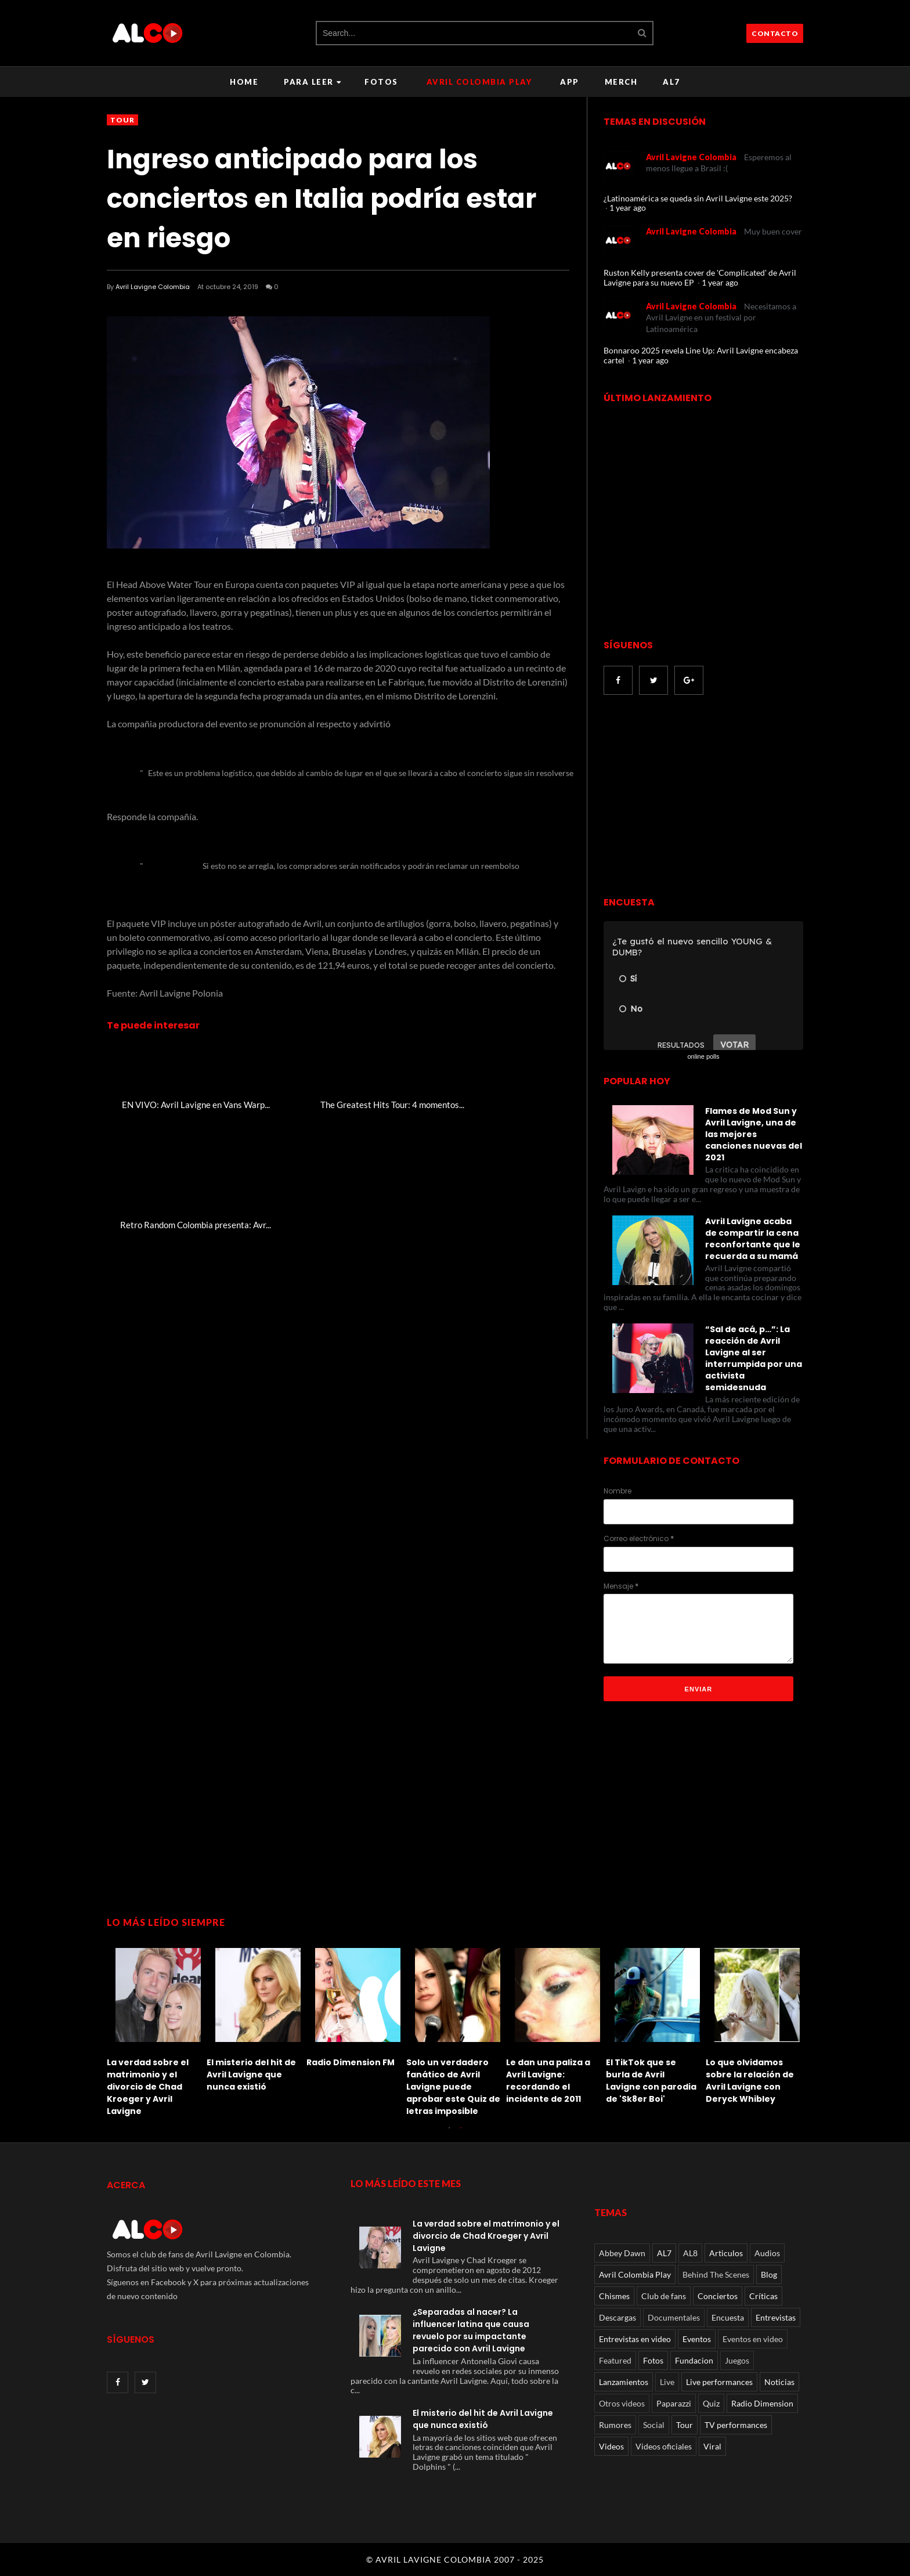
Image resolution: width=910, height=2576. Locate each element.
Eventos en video (753, 2339)
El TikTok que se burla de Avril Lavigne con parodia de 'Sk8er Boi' (651, 2081)
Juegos (737, 2360)
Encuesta (728, 2317)
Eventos (696, 2339)
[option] (157, 2028)
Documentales (674, 2317)
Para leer (312, 81)
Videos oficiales (663, 2446)
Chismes (614, 2296)
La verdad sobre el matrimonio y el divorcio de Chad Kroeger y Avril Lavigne (148, 2087)
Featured (615, 2360)
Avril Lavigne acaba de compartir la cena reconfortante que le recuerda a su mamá (752, 1238)
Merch (621, 81)
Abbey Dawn (622, 2253)
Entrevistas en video (635, 2339)
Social (654, 2425)
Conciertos (718, 2296)
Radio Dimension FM (350, 2062)
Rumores (615, 2425)
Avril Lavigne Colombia (152, 286)
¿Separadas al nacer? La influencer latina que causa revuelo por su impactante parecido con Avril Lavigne (471, 2330)
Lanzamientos (623, 2382)
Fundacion (694, 2360)
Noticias (779, 2382)
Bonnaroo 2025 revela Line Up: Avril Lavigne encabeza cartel (701, 355)
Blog (769, 2274)
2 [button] (461, 2134)
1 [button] (449, 2134)
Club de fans (663, 2296)
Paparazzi (673, 2403)
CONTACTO (775, 33)
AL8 (690, 2253)
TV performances (736, 2425)
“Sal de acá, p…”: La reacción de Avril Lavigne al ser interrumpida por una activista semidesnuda (753, 1358)
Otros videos (622, 2403)
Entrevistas (776, 2317)
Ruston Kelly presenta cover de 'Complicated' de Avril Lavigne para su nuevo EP (700, 277)
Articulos (726, 2253)
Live (667, 2382)
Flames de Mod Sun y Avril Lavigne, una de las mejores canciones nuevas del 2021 (753, 1134)
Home (244, 81)
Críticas (763, 2296)
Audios (767, 2253)
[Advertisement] (701, 797)
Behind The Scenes (715, 2274)
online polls (703, 1056)
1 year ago (627, 207)
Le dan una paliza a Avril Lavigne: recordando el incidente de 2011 (548, 2081)
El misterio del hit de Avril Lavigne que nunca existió (251, 2074)
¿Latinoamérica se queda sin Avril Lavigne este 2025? (698, 198)
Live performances (719, 2382)
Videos (611, 2446)
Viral (712, 2446)
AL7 (671, 81)
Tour (122, 120)
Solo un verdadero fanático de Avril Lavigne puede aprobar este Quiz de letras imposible (453, 2087)
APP (569, 81)
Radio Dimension (762, 2403)
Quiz (711, 2403)
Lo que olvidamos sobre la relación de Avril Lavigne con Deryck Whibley (750, 2081)
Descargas (617, 2317)
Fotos (381, 81)
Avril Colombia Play (479, 81)
